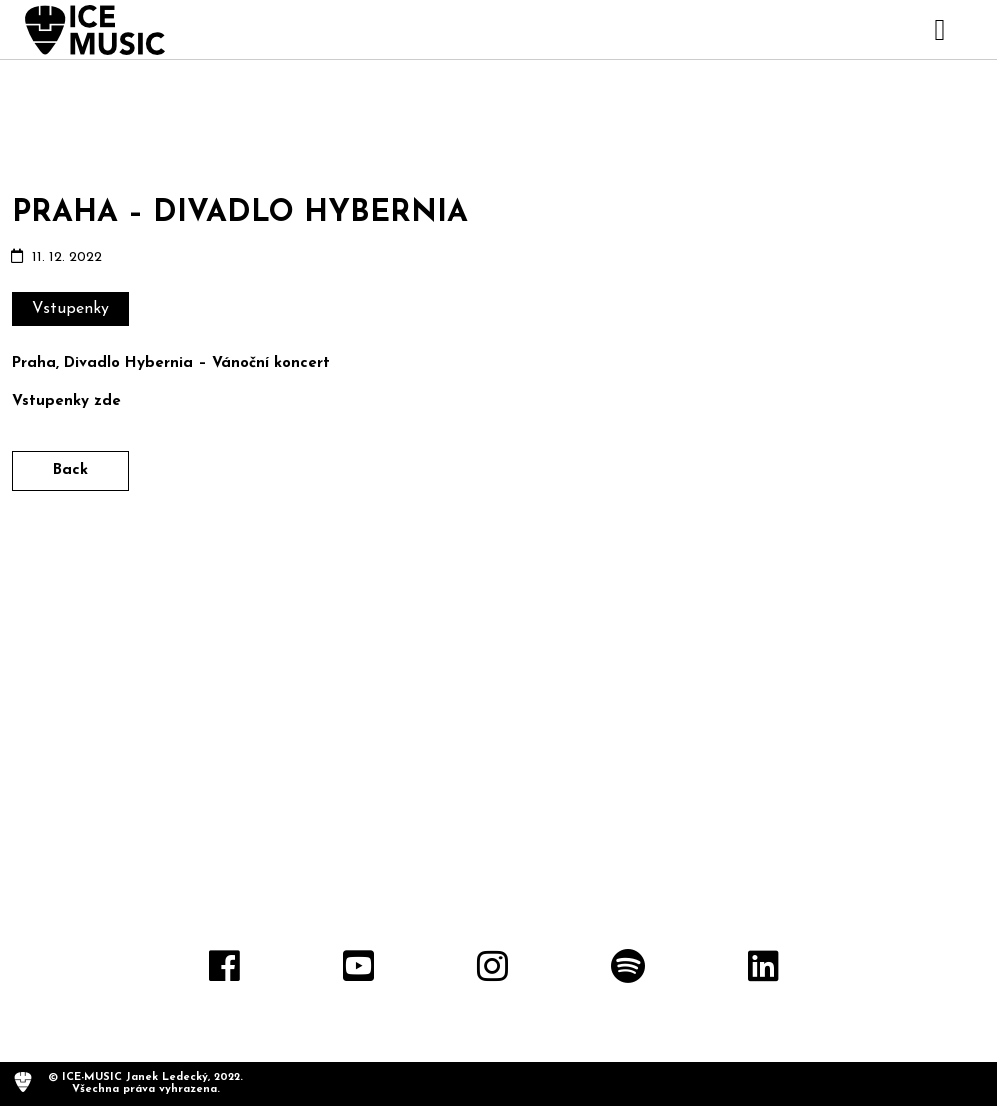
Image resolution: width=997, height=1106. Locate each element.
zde (107, 401)
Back (70, 470)
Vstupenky (70, 309)
